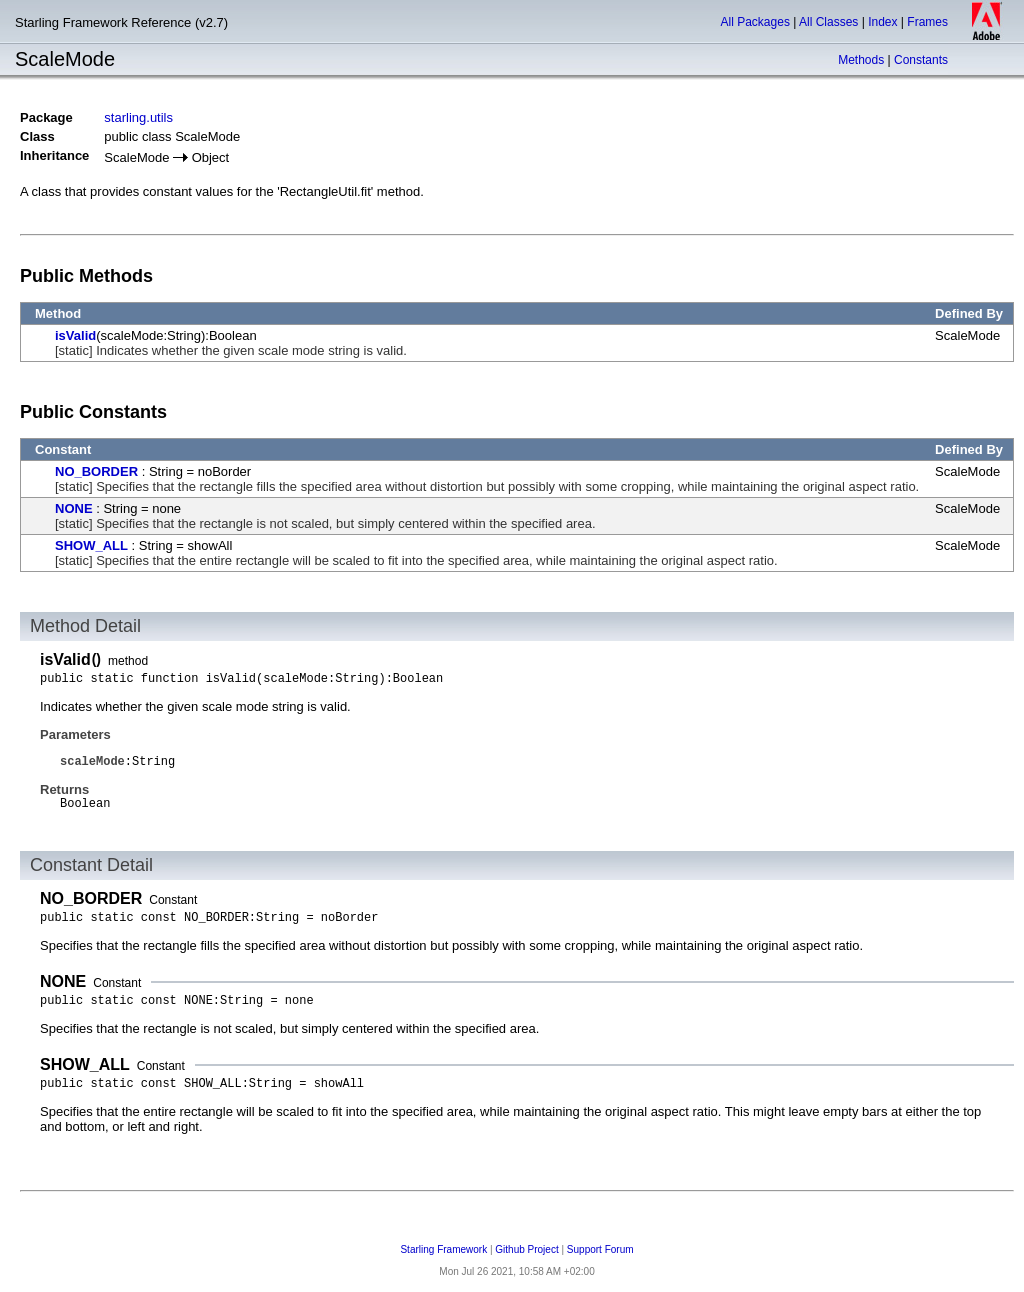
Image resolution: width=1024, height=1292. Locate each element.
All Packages (755, 22)
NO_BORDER (96, 471)
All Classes (828, 22)
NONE (74, 508)
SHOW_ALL (91, 545)
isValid (75, 335)
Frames (927, 22)
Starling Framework (443, 1249)
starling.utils (138, 117)
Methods (861, 60)
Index (882, 22)
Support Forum (600, 1249)
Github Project (526, 1249)
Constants (921, 60)
